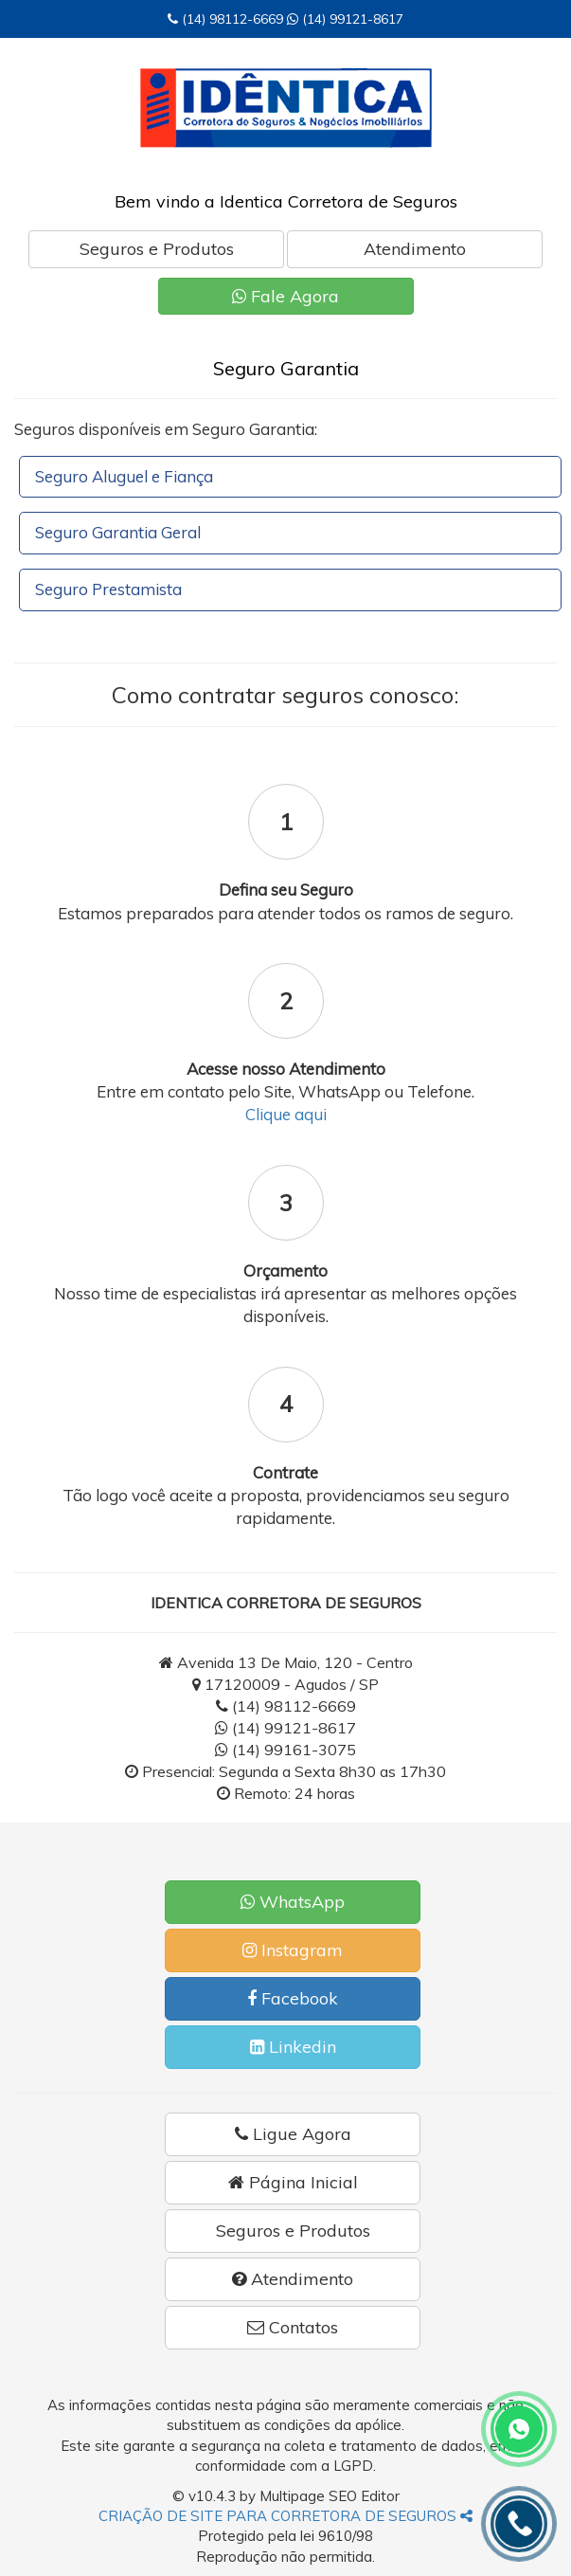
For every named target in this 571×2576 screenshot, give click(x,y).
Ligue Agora (293, 2134)
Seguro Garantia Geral (118, 532)
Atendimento (415, 249)
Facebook (292, 1998)
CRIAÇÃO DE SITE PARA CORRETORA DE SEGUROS (285, 2516)
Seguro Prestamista (108, 589)
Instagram (292, 1950)
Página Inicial (293, 2182)
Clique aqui (286, 1114)
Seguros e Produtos (157, 249)
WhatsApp (293, 1902)
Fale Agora (285, 296)
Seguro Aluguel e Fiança (124, 476)
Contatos (292, 2327)
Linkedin (293, 2047)
